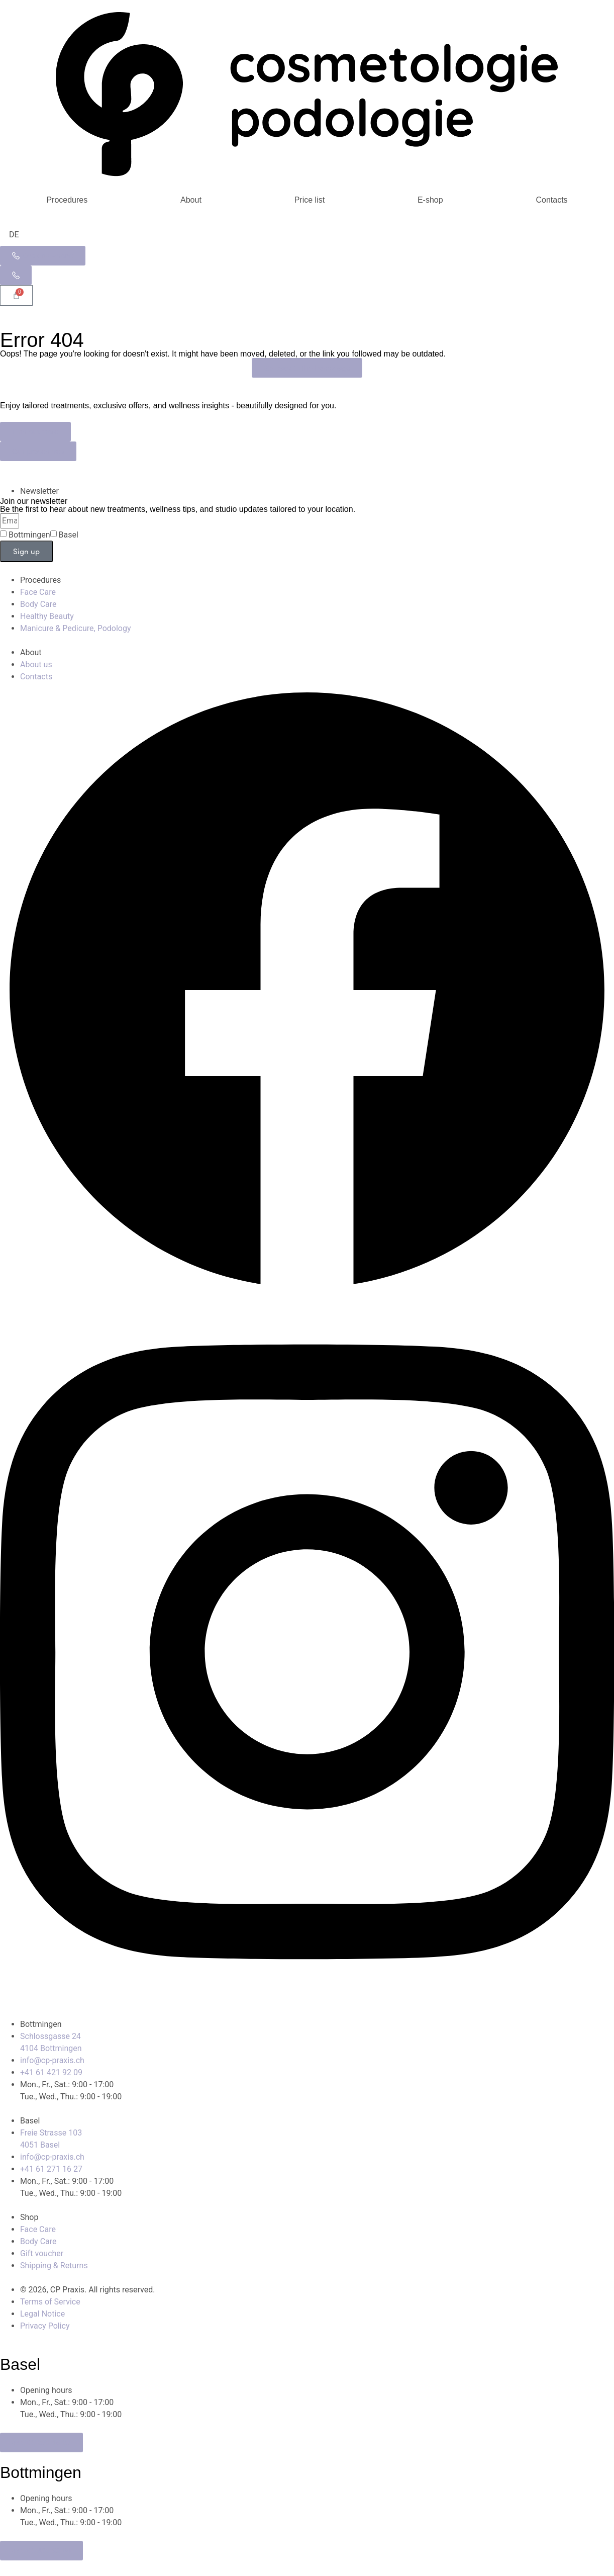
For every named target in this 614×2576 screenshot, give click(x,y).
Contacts (551, 200)
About (190, 200)
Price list (309, 200)
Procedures (66, 200)
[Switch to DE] (14, 235)
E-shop (430, 200)
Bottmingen (29, 535)
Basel (68, 535)
